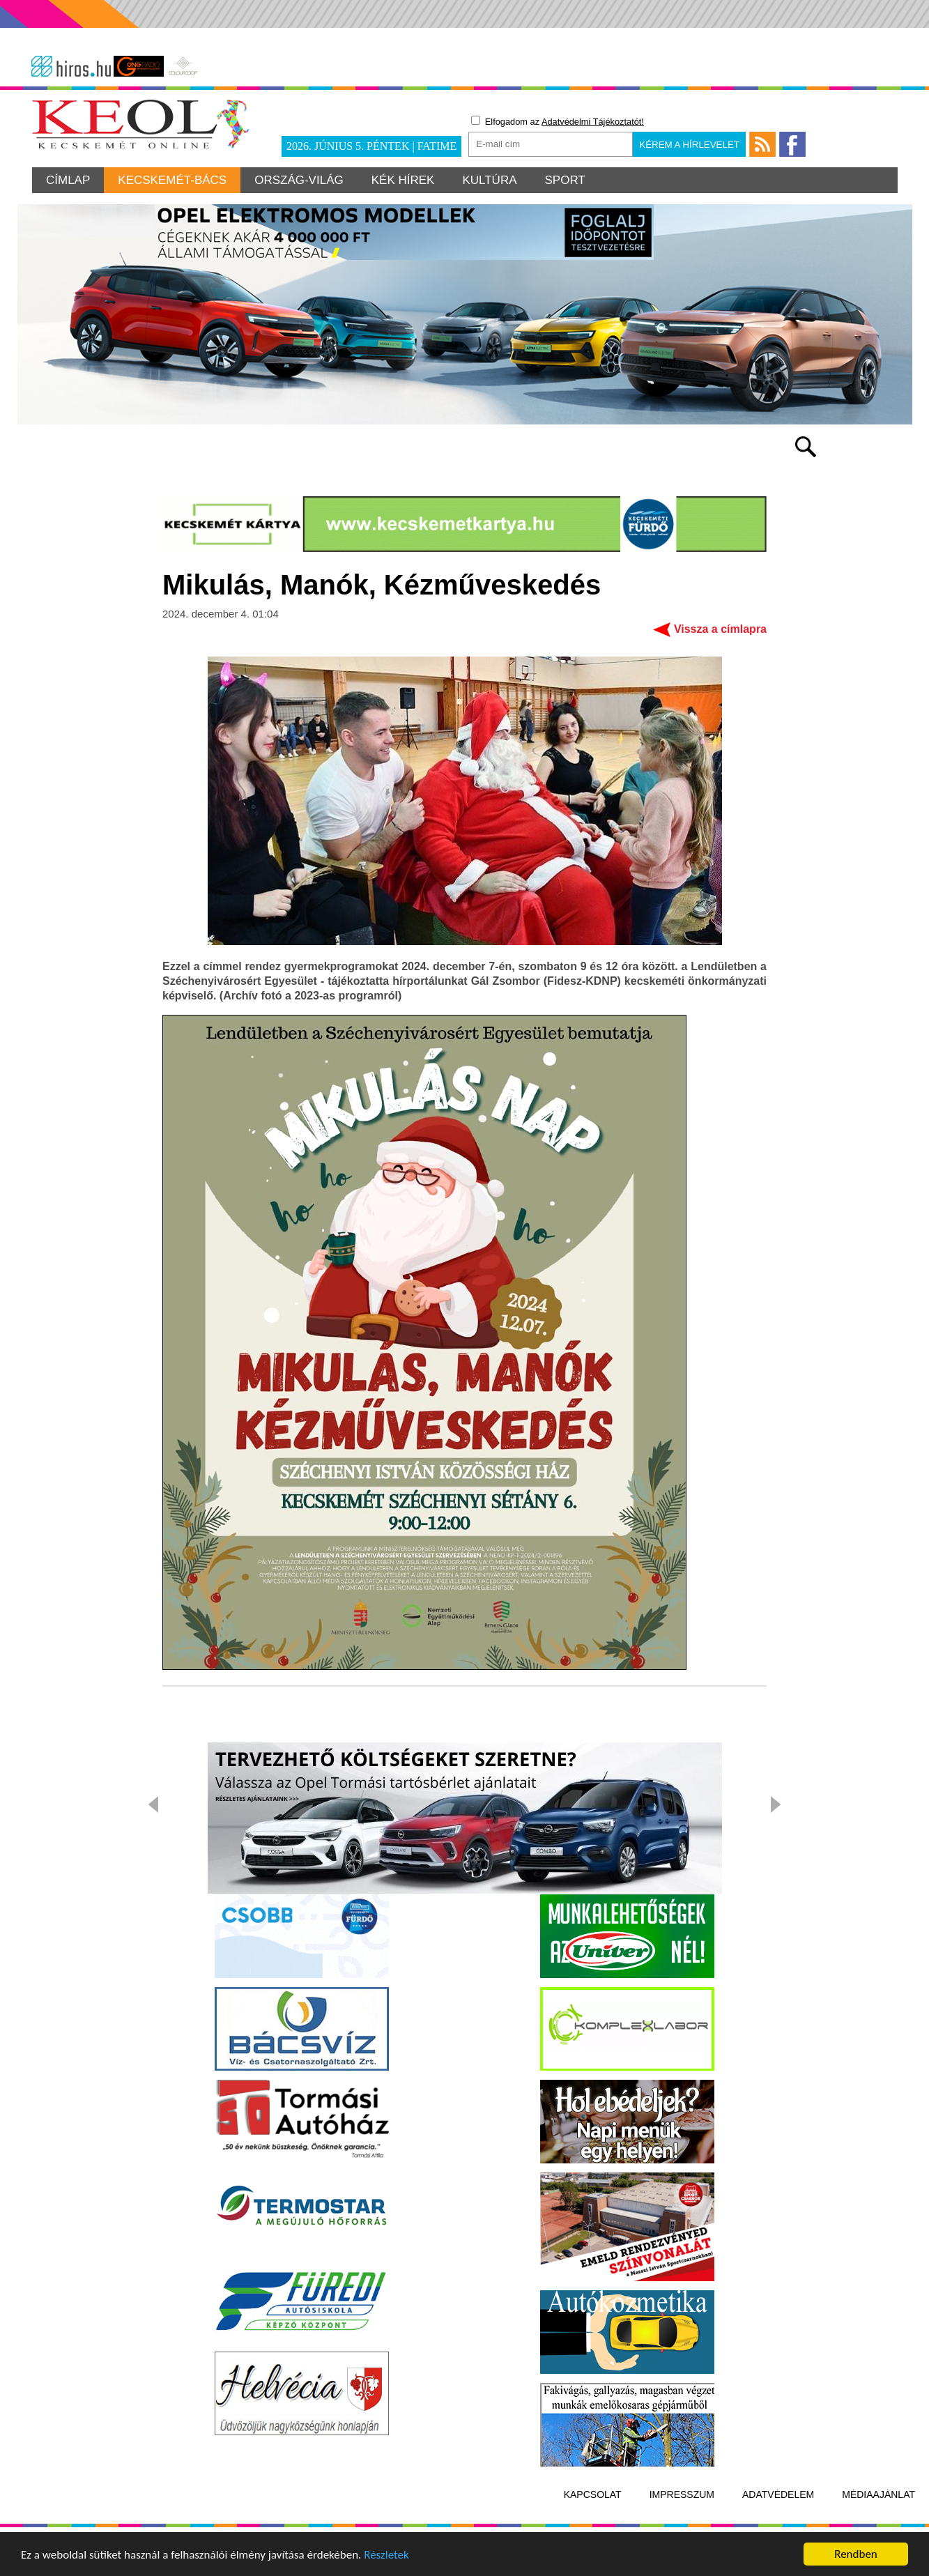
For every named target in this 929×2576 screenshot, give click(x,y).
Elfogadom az (557, 121)
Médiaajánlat (878, 2494)
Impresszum (682, 2494)
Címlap (68, 180)
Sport (565, 180)
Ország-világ (299, 180)
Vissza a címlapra (720, 629)
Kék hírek (403, 180)
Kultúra (489, 180)
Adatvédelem (778, 2494)
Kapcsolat (593, 2494)
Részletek (386, 2557)
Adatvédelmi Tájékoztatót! (593, 121)
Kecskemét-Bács (172, 180)
